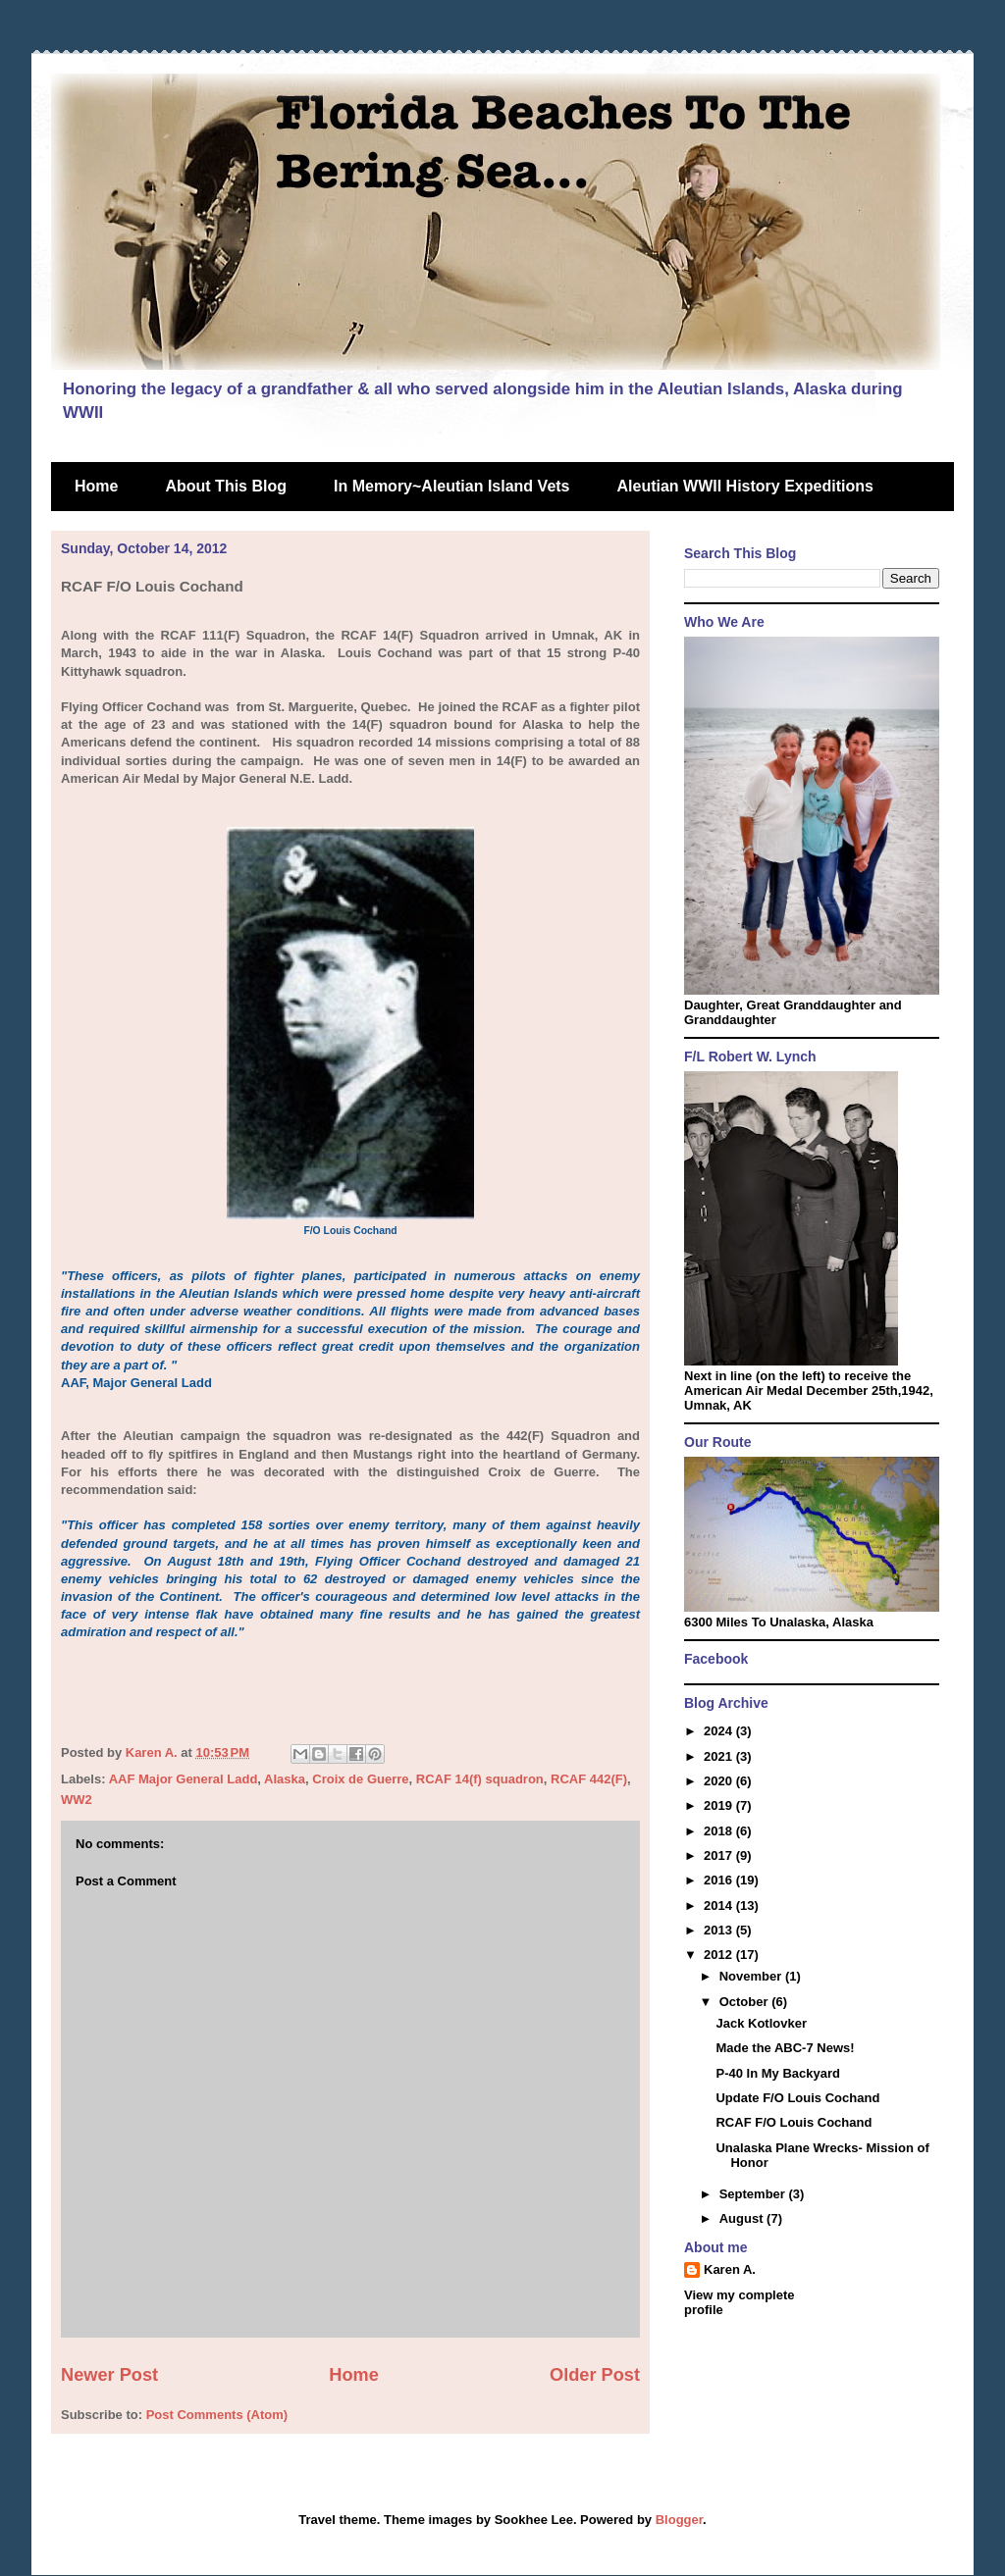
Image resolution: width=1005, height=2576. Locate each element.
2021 (720, 1756)
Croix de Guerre (360, 1779)
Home (96, 486)
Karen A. (730, 2269)
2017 (720, 1855)
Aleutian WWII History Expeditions (745, 486)
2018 (720, 1831)
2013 (720, 1930)
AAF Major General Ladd (183, 1779)
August (743, 2218)
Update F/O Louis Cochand (797, 2097)
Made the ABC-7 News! (784, 2047)
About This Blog (226, 486)
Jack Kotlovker (761, 2023)
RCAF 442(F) (589, 1779)
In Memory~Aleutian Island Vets (452, 486)
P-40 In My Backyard (777, 2073)
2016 (720, 1880)
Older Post (595, 2375)
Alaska (284, 1779)
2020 (720, 1781)
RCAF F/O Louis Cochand (793, 2122)
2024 (720, 1731)
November (752, 1976)
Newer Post (109, 2375)
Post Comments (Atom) (217, 2414)
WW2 (76, 1799)
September (754, 2194)
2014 (720, 1905)
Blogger (679, 2519)
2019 (720, 1805)
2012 (720, 1954)
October (745, 2001)
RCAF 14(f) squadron (480, 1779)
